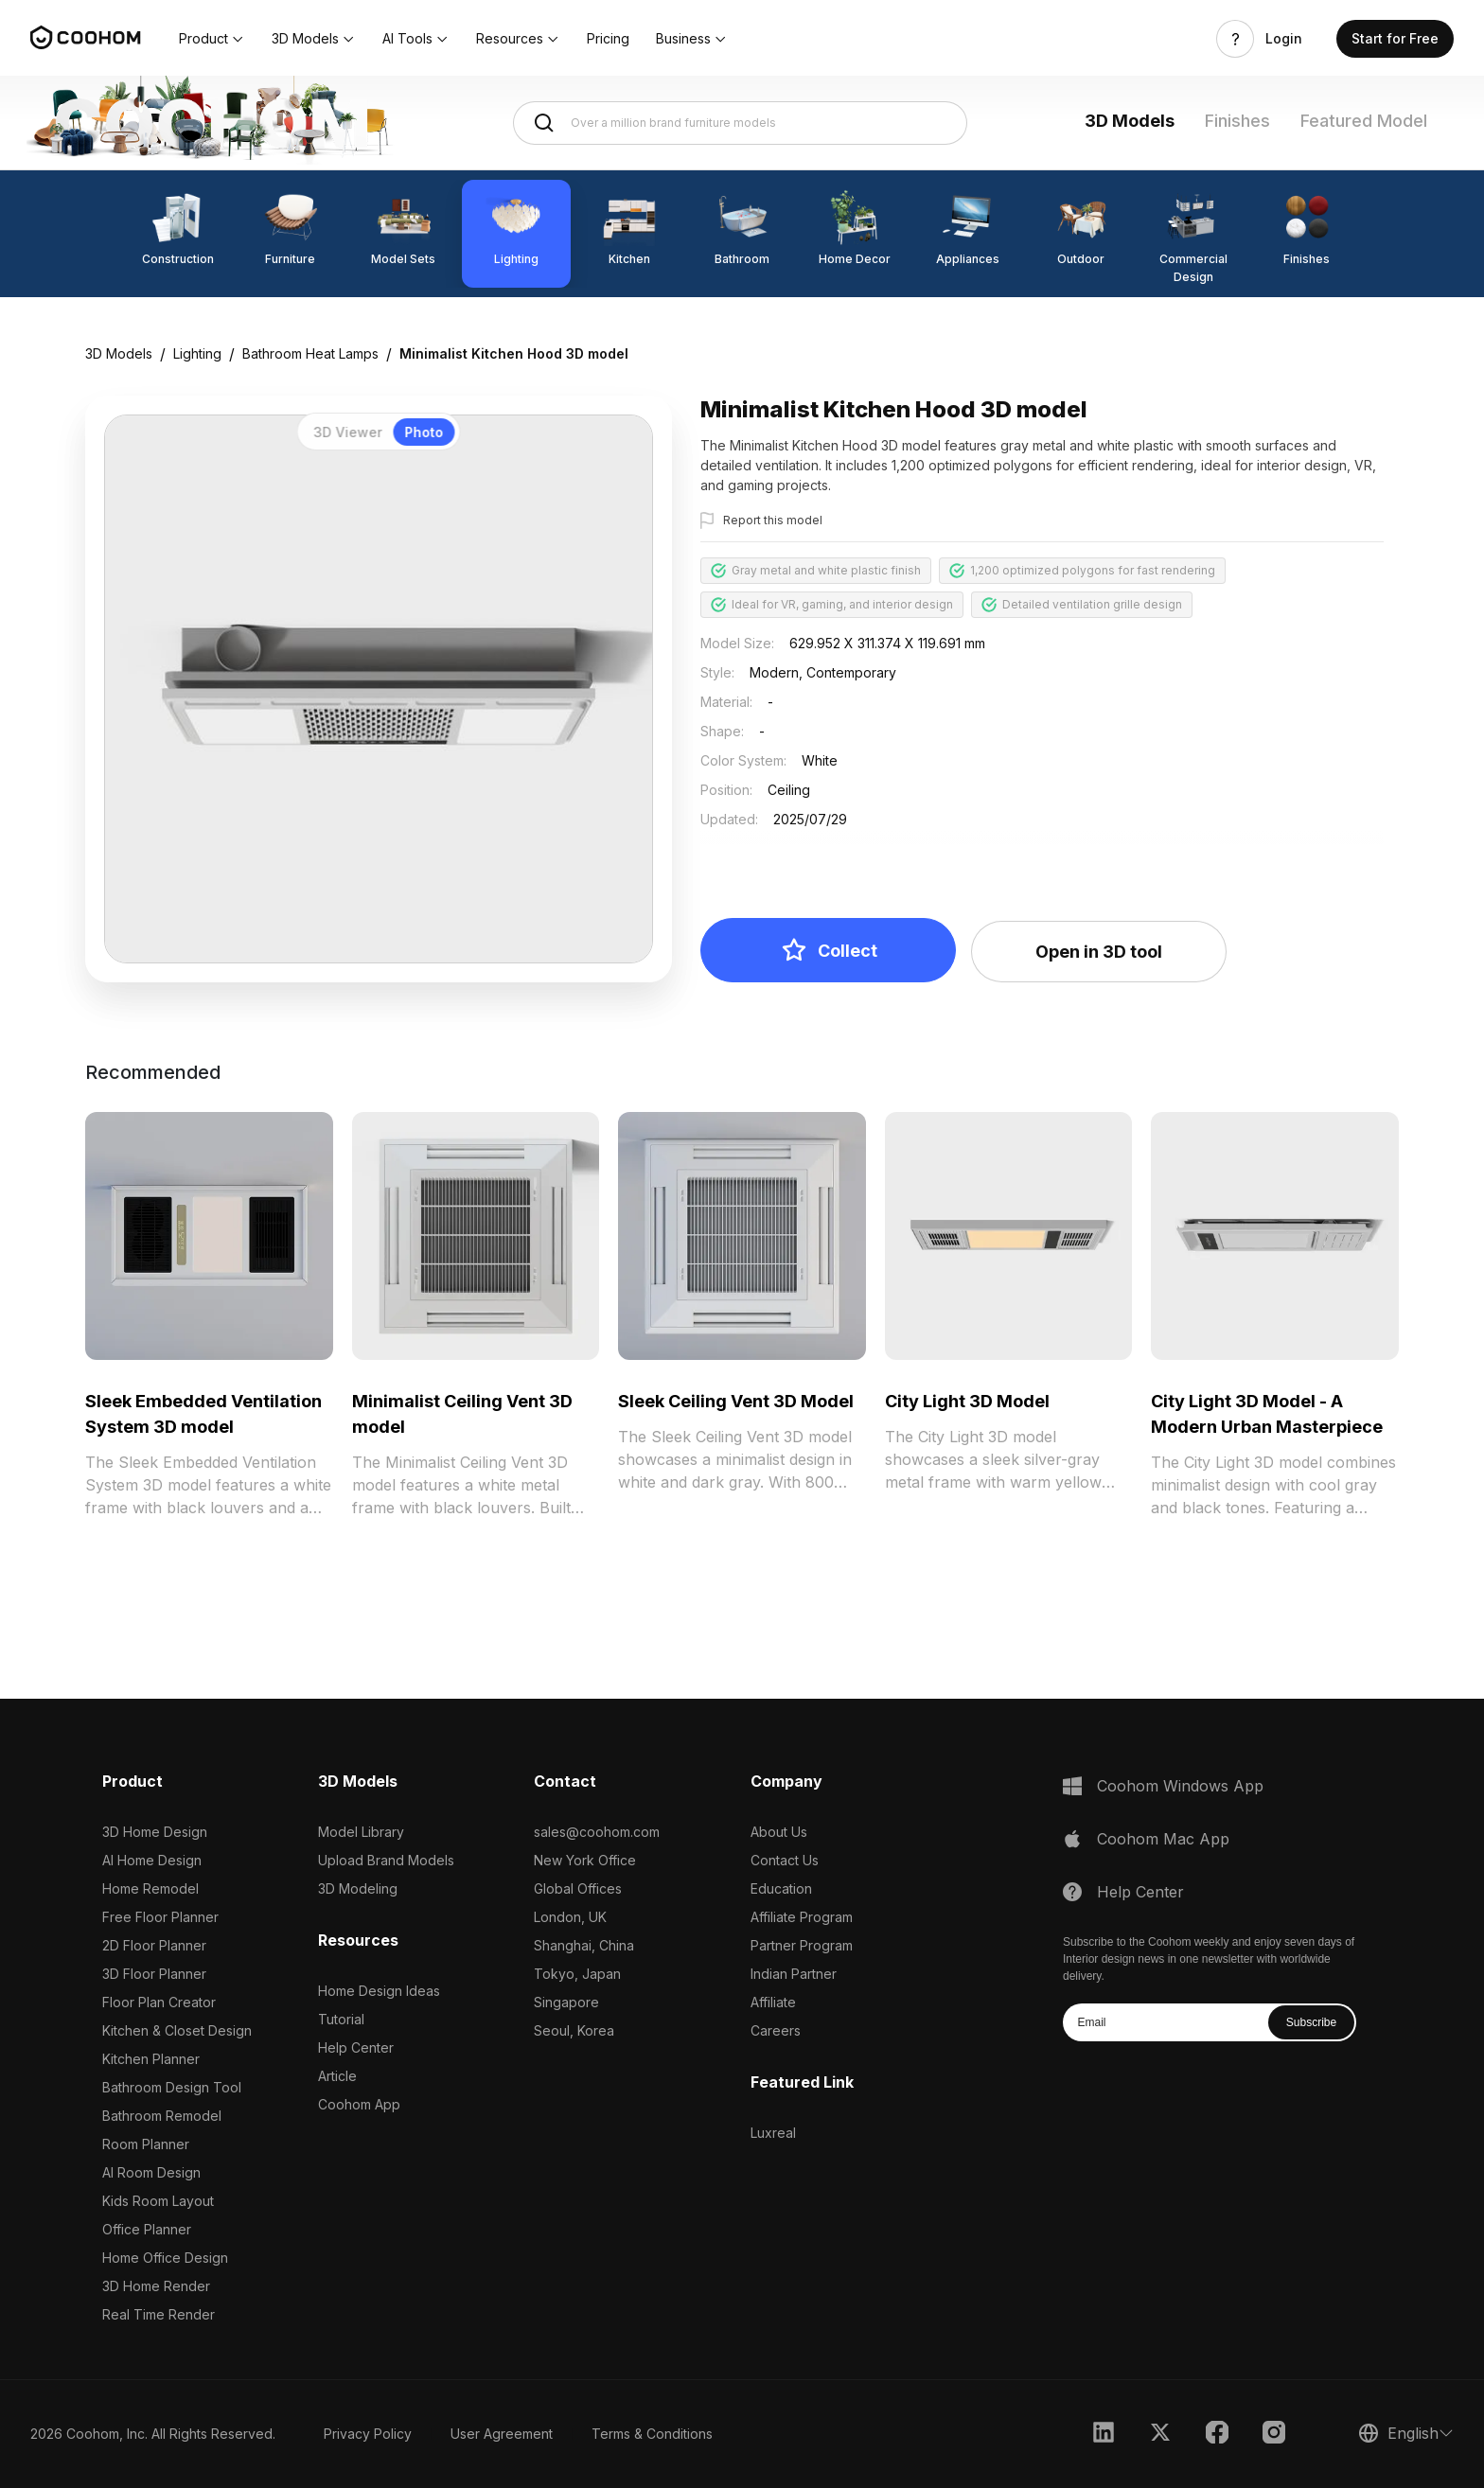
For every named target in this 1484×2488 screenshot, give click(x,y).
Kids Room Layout (158, 2201)
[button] (212, 38)
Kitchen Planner (151, 2059)
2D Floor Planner (154, 1945)
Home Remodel (150, 1888)
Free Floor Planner (160, 1917)
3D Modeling (358, 1888)
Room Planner (145, 2144)
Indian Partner (794, 1974)
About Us (779, 1832)
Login (1283, 38)
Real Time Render (158, 2314)
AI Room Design (151, 2172)
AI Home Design (152, 1860)
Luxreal (773, 2133)
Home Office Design (165, 2258)
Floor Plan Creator (159, 2002)
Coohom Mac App (1163, 1838)
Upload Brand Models (386, 1860)
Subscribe (1311, 2022)
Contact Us (785, 1860)
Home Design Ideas (379, 1991)
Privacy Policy (368, 2434)
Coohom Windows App (1180, 1785)
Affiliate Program (802, 1917)
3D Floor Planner (154, 1974)
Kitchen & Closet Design (177, 2030)
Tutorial (341, 2019)
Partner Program (802, 1945)
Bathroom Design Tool (171, 2087)
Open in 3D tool (1098, 952)
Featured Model (1363, 121)
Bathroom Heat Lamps (310, 353)
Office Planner (146, 2229)
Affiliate (773, 2002)
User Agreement (501, 2434)
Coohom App (359, 2104)
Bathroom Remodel (161, 2116)
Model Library (361, 1832)
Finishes (1237, 121)
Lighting (197, 353)
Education (781, 1888)
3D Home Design (154, 1832)
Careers (776, 2030)
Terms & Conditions (652, 2434)
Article (337, 2076)
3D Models (1130, 121)
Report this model (772, 520)
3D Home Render (156, 2286)
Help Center (356, 2047)
